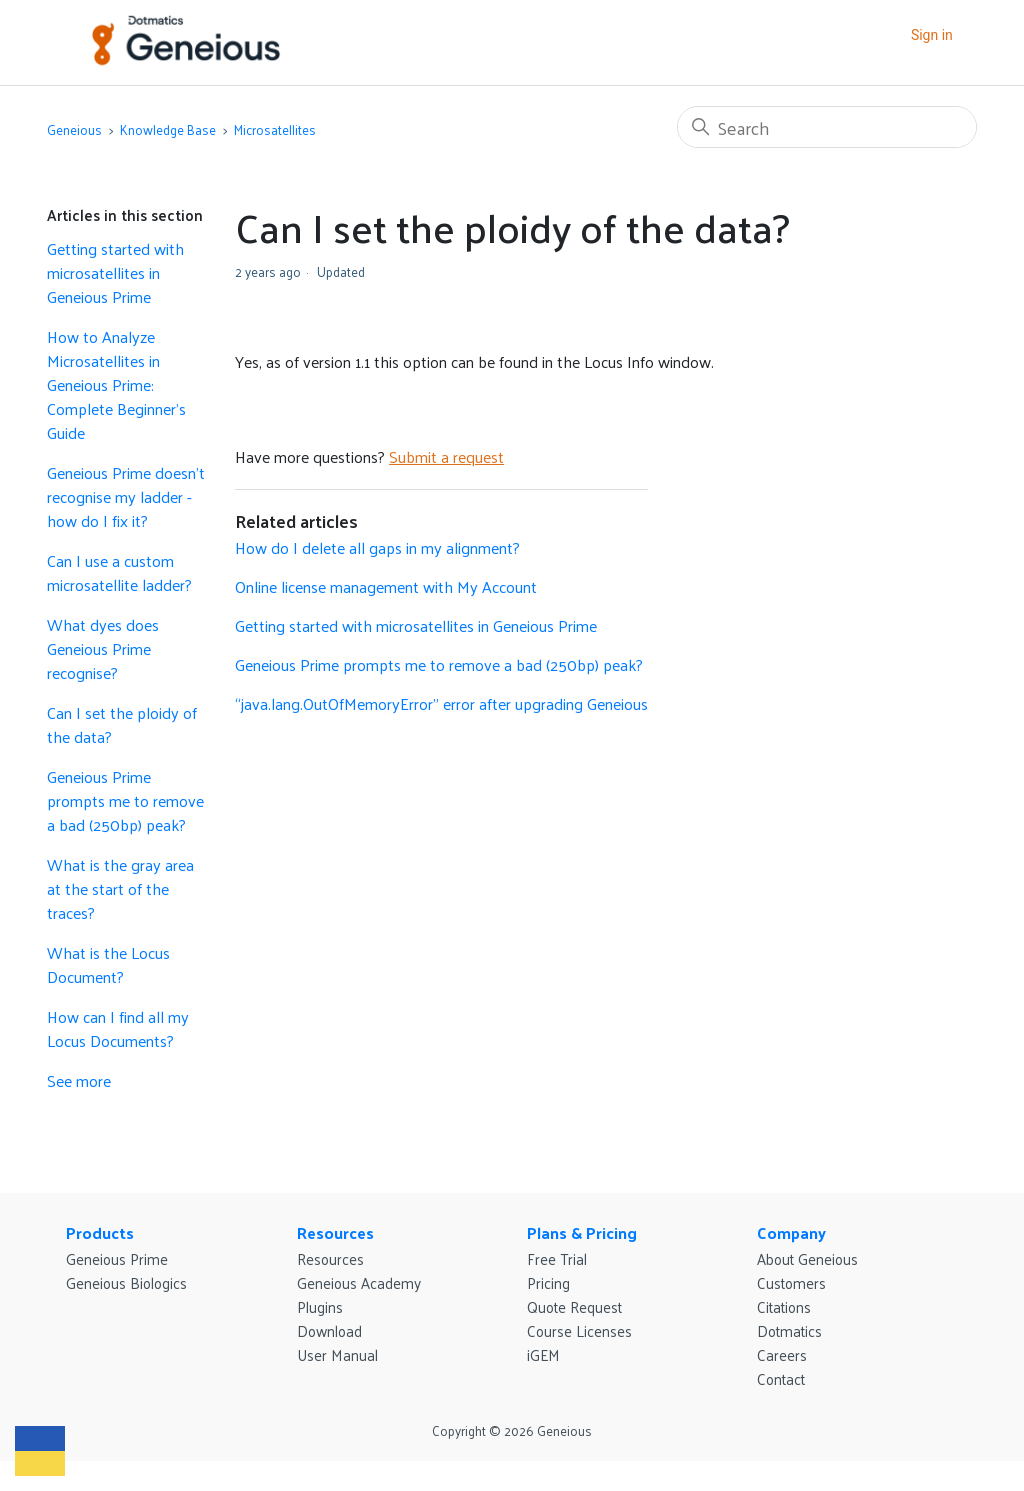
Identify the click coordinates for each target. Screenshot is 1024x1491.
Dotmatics (789, 1330)
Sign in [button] (932, 35)
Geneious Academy (359, 1282)
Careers (782, 1354)
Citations (784, 1306)
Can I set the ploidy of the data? (122, 725)
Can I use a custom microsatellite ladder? (119, 573)
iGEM (543, 1354)
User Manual (337, 1354)
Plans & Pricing (582, 1232)
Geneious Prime (117, 1258)
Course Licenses (579, 1330)
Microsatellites (275, 129)
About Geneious (807, 1258)
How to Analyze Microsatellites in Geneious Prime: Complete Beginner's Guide (116, 385)
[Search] (827, 127)
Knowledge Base (168, 129)
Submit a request (446, 456)
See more (79, 1080)
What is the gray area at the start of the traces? (120, 889)
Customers (791, 1282)
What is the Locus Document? (108, 965)
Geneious (74, 129)
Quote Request (574, 1306)
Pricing (548, 1282)
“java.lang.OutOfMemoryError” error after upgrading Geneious (441, 703)
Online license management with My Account (386, 586)
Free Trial (557, 1258)
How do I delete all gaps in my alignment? (377, 547)
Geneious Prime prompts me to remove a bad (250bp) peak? (125, 801)
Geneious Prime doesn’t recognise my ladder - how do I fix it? (126, 497)
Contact (781, 1378)
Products (100, 1232)
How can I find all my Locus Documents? (118, 1029)
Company (791, 1232)
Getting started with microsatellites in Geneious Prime (115, 273)
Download (329, 1330)
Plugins (320, 1306)
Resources (335, 1232)
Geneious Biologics (126, 1282)
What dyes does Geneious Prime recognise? (103, 649)
